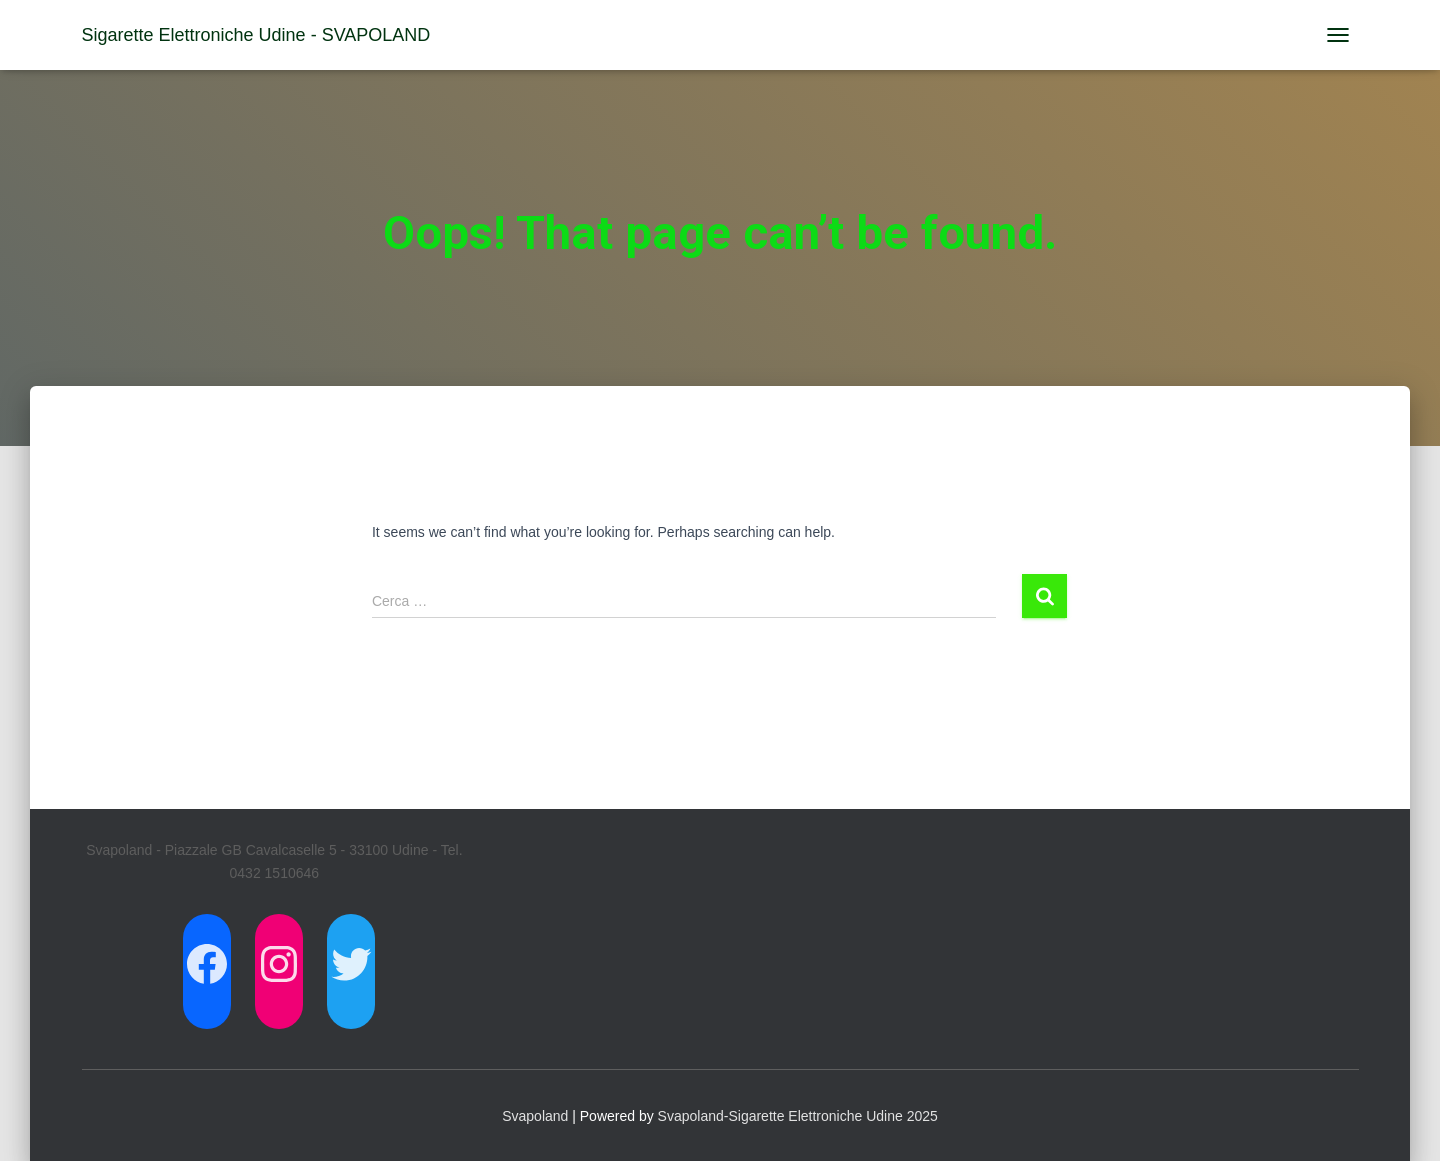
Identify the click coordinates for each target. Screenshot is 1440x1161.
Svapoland (535, 1116)
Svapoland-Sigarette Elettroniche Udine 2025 (798, 1116)
